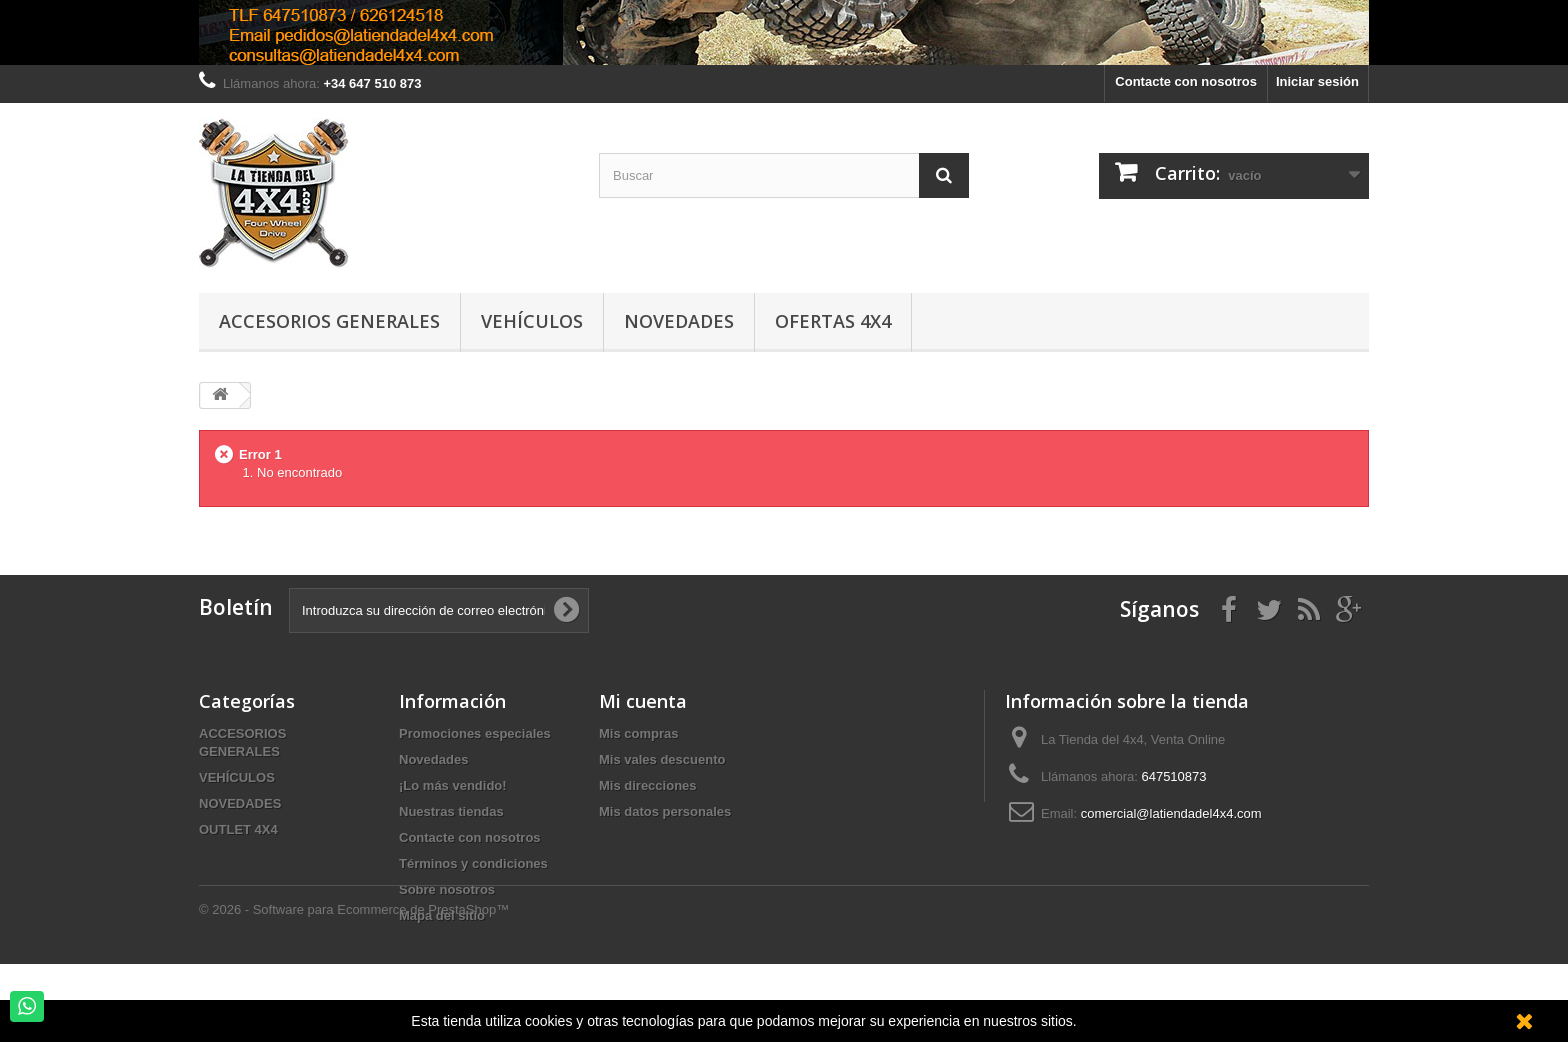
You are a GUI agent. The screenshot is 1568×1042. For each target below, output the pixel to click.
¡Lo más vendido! (453, 785)
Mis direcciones (648, 785)
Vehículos (532, 321)
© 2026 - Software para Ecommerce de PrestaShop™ (354, 987)
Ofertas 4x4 (833, 321)
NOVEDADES (240, 803)
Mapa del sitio (442, 915)
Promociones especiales (475, 733)
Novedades (679, 321)
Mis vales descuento (662, 759)
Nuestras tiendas (451, 811)
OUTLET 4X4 (238, 829)
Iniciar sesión (1317, 81)
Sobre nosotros (447, 889)
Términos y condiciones (473, 863)
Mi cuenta (643, 701)
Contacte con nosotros (1186, 81)
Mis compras (638, 733)
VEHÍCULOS (237, 777)
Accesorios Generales (329, 321)
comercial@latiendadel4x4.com (1171, 813)
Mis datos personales (665, 811)
